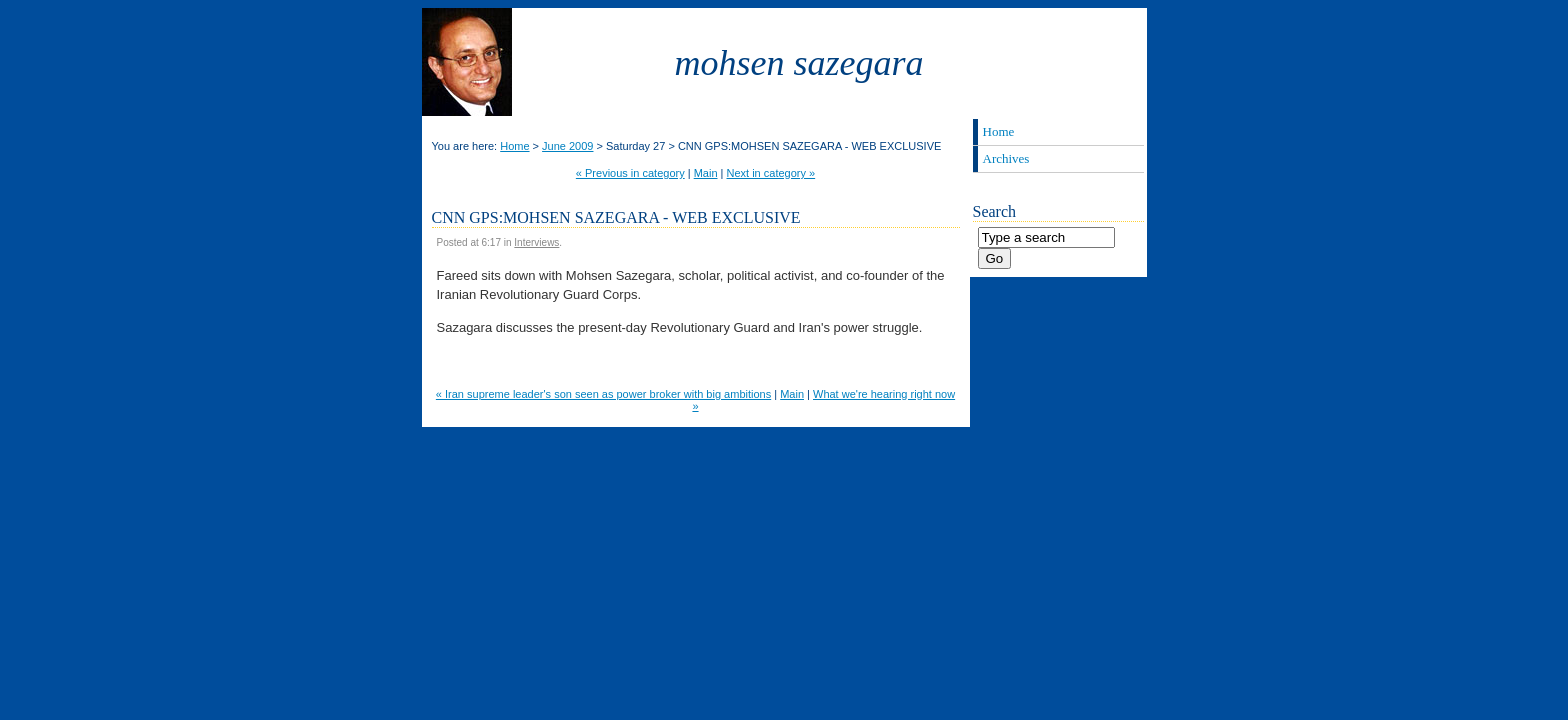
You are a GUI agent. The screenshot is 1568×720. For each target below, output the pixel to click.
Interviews (536, 242)
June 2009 (567, 146)
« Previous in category (630, 173)
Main (706, 173)
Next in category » (771, 173)
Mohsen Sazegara (799, 63)
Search (995, 211)
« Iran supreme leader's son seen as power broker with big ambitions (603, 394)
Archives (1006, 158)
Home (514, 146)
